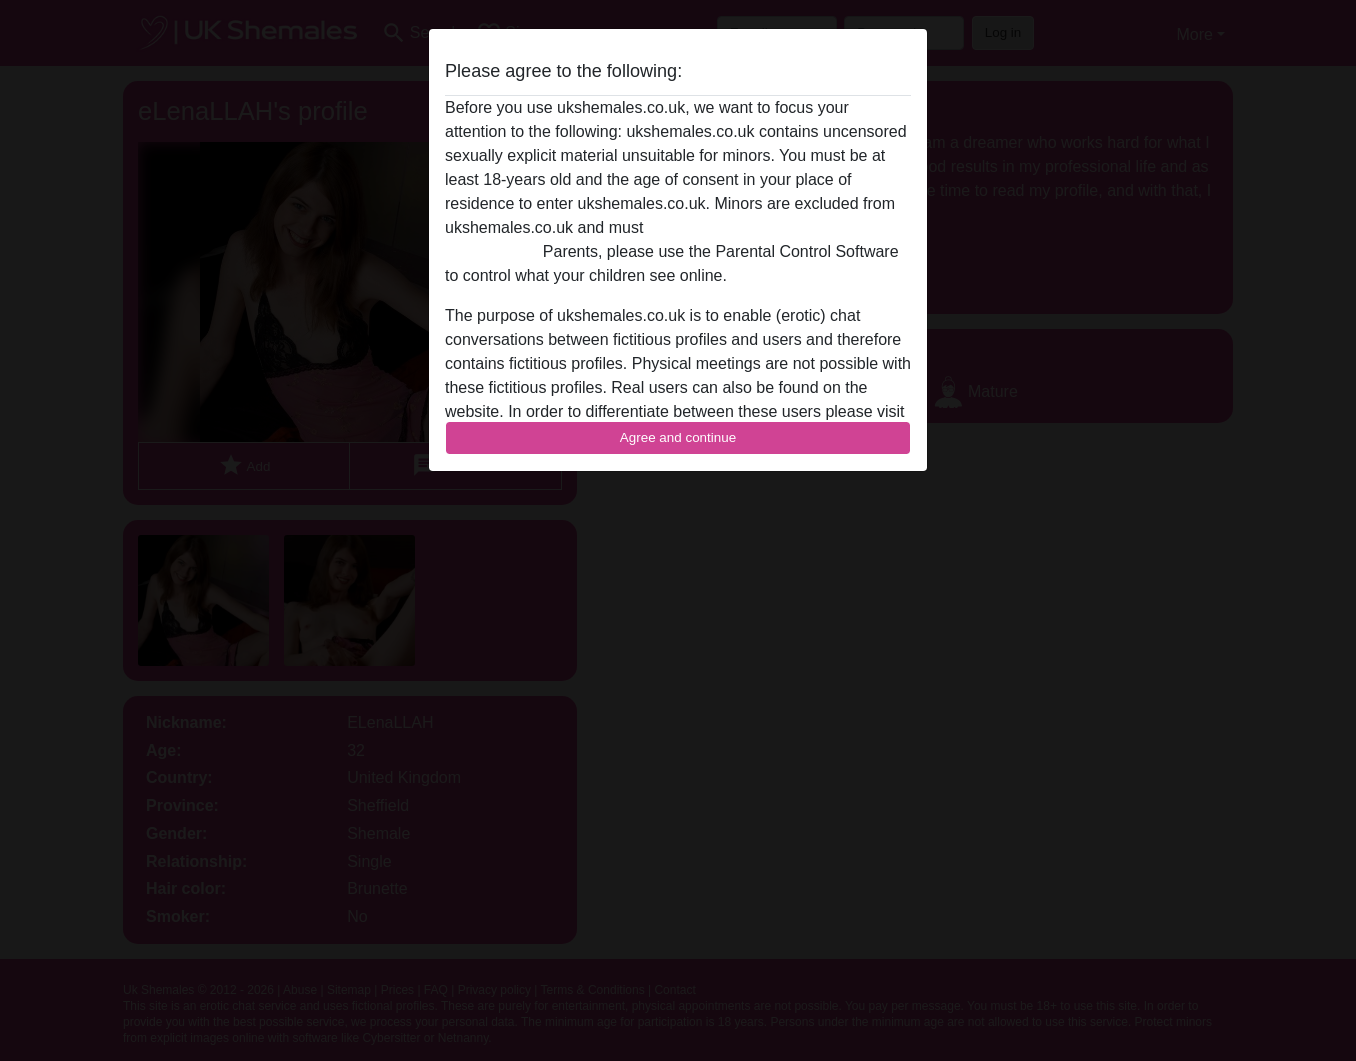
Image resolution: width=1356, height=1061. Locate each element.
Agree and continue (678, 437)
